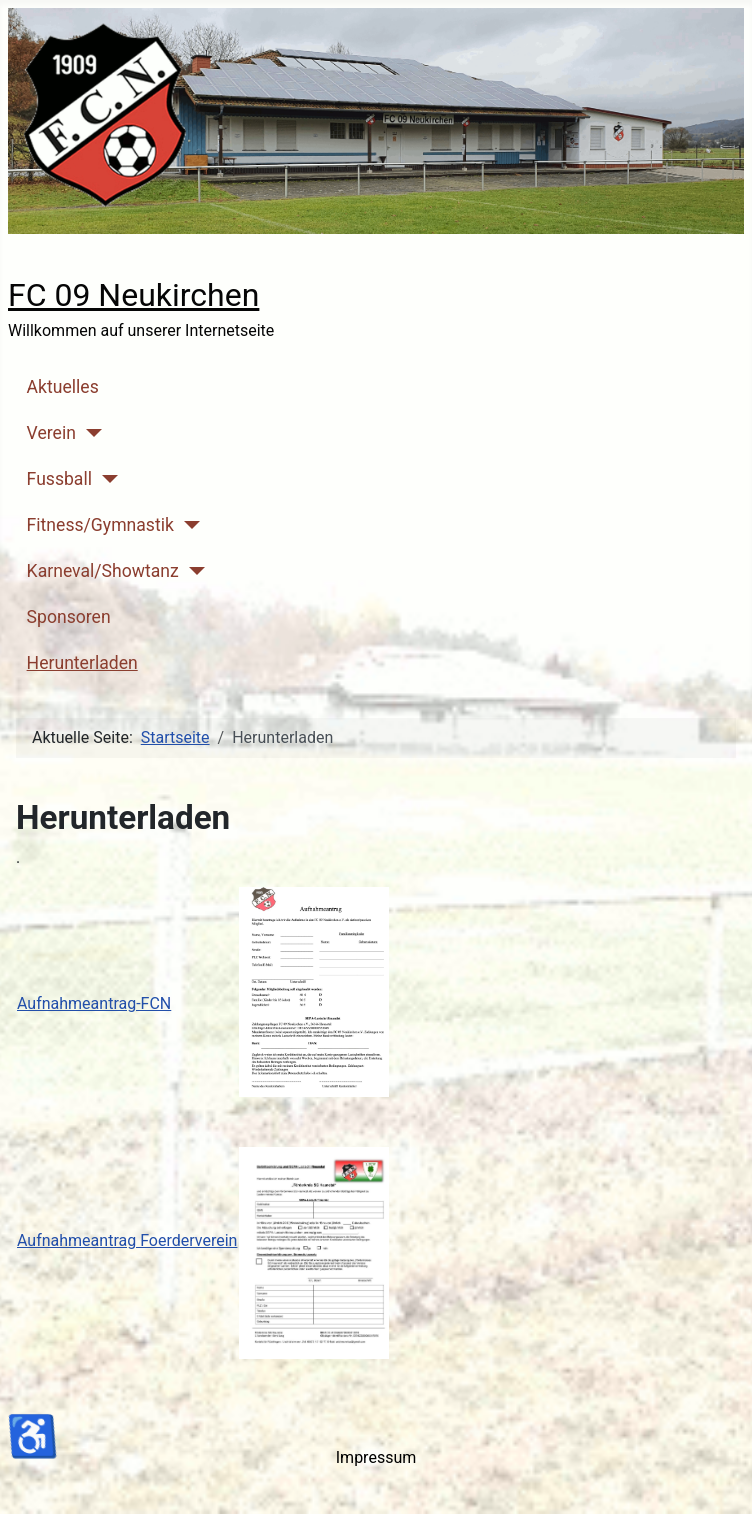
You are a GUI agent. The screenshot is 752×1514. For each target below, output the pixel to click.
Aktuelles (63, 387)
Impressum (376, 1457)
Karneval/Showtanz (103, 571)
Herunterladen (82, 663)
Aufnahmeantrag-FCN (94, 1003)
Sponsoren (69, 617)
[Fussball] (105, 479)
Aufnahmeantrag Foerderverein (127, 1240)
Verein (51, 433)
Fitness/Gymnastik (100, 525)
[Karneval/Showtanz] (192, 571)
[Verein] (89, 433)
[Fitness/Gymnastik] (187, 525)
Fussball (59, 479)
